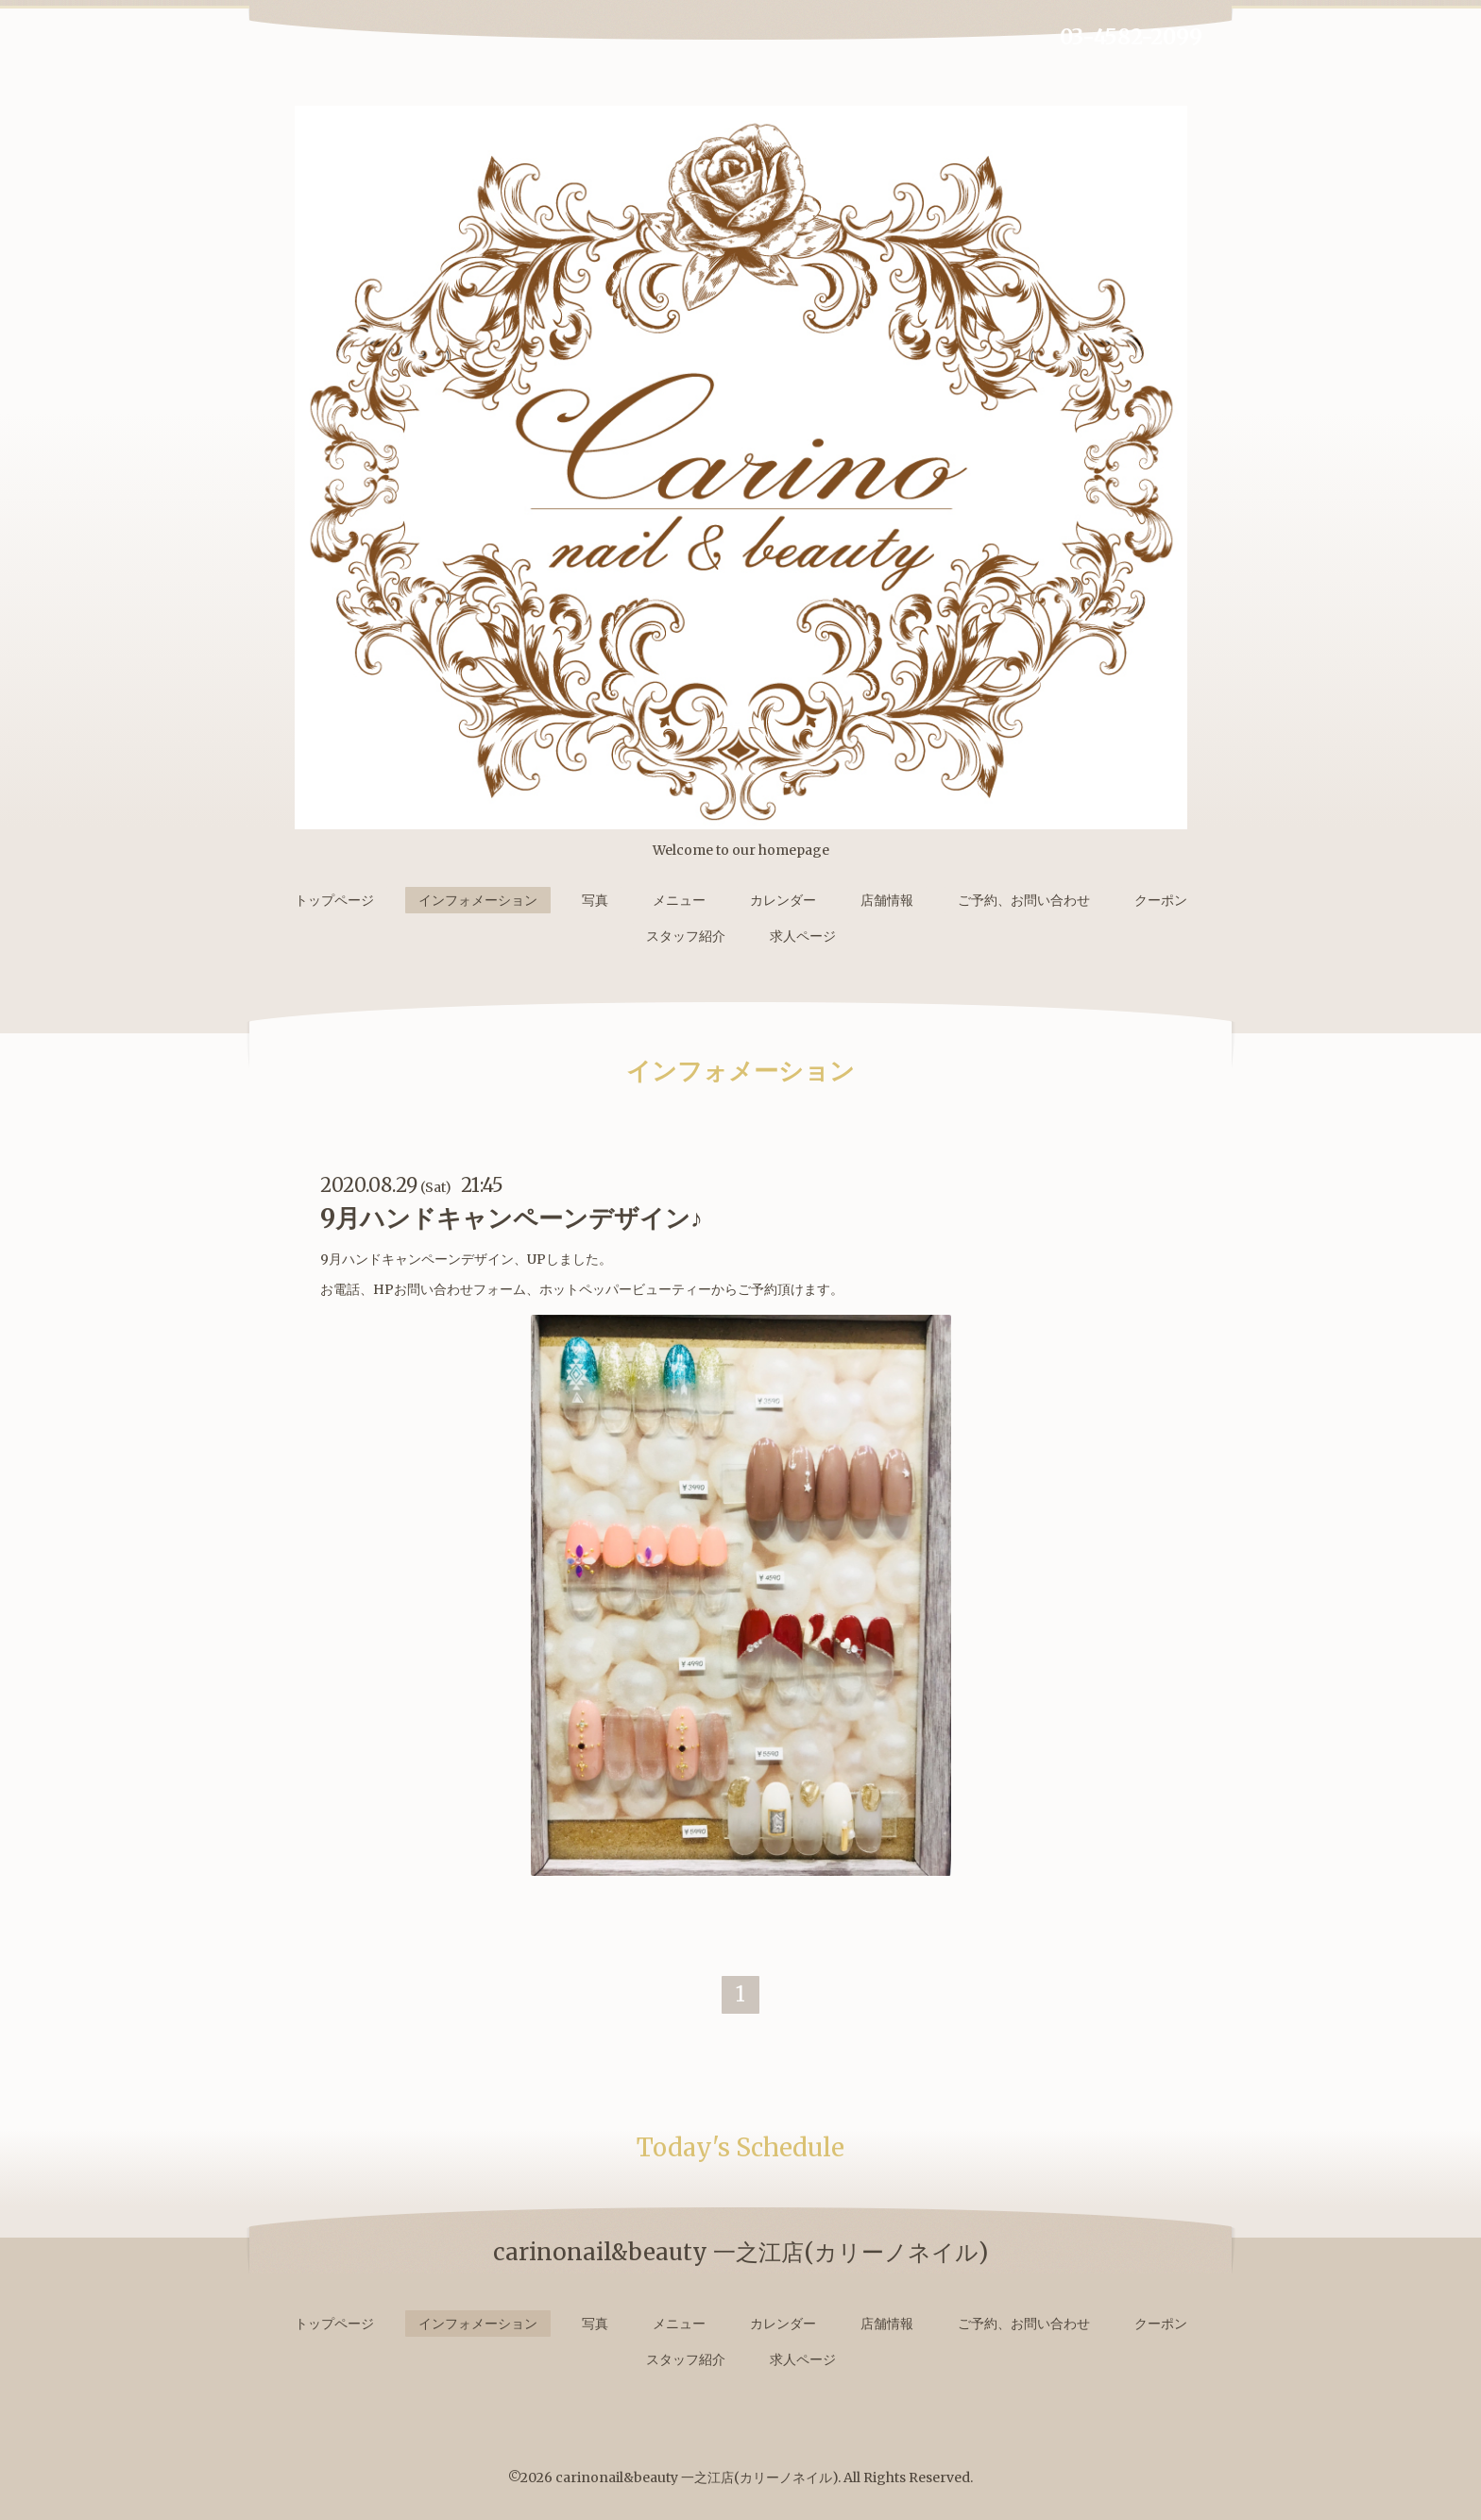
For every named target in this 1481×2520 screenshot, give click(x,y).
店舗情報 (886, 900)
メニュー (679, 900)
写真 (595, 900)
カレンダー (783, 900)
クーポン (1160, 900)
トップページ (334, 900)
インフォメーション (477, 900)
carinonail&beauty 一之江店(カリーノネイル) (696, 2477)
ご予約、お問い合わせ (1024, 900)
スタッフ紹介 (685, 936)
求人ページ (803, 936)
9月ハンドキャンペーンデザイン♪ (511, 1218)
